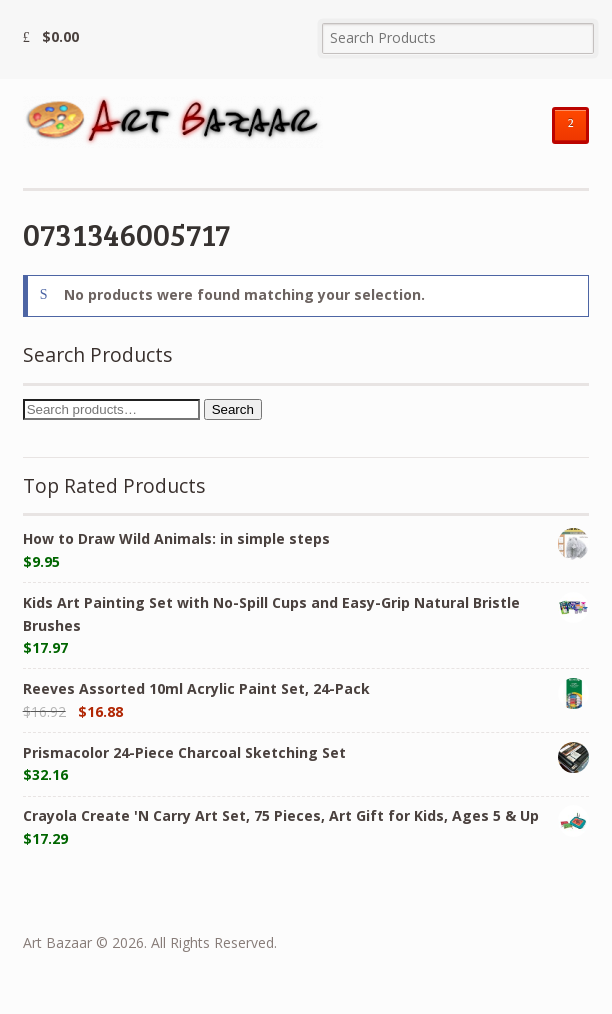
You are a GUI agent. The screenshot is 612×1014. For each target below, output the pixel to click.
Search (233, 409)
